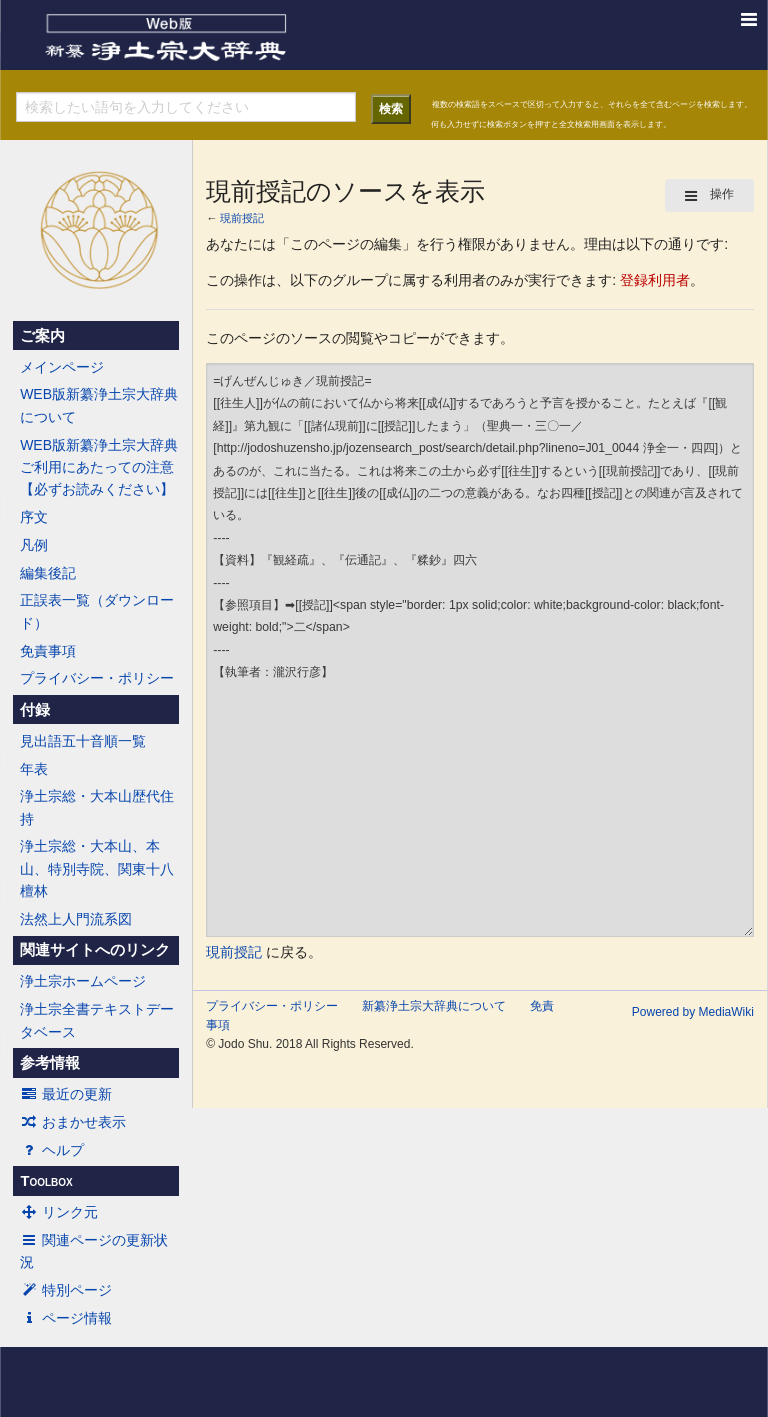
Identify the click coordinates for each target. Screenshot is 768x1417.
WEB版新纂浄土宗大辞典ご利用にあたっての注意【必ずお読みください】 (99, 467)
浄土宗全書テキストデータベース (97, 1020)
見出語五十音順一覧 (83, 741)
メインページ (62, 367)
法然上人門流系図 (76, 919)
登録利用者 (655, 280)
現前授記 (242, 218)
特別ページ (66, 1290)
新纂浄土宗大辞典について (434, 1006)
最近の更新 (66, 1094)
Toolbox (46, 1181)
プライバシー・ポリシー (97, 678)
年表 (34, 769)
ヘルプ (52, 1150)
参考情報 (50, 1063)
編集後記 (48, 573)
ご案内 (42, 336)
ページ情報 (66, 1318)
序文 (34, 517)
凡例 (34, 545)
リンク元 (59, 1212)
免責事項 (48, 651)
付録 (35, 710)
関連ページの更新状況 (94, 1251)
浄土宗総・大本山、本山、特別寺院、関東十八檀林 (97, 868)
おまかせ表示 (73, 1122)
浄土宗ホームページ (83, 981)
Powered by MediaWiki (693, 1012)
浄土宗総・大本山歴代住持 (97, 807)
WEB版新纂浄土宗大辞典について (99, 405)
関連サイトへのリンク (95, 950)
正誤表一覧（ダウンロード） (97, 611)
